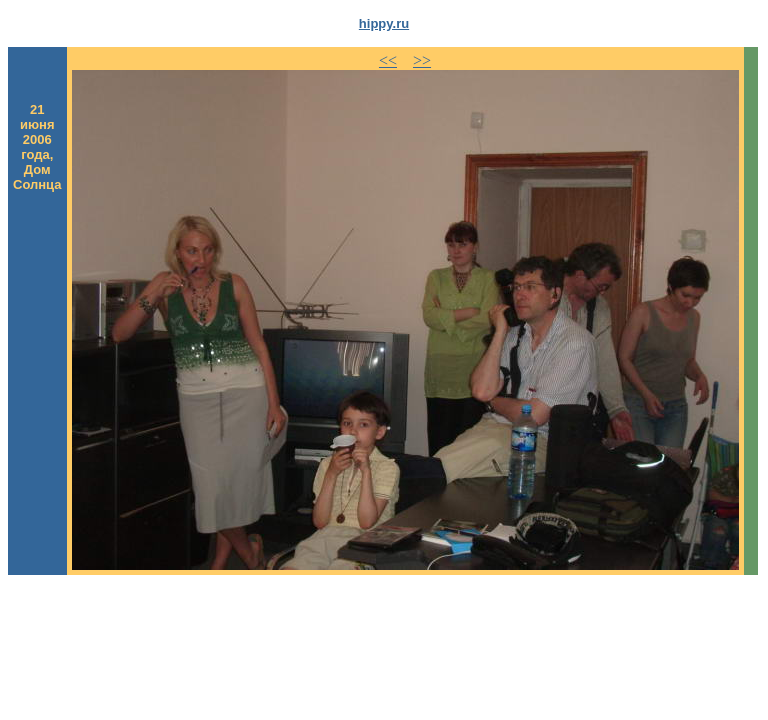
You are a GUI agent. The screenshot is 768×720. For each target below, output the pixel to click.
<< (388, 60)
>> (422, 60)
